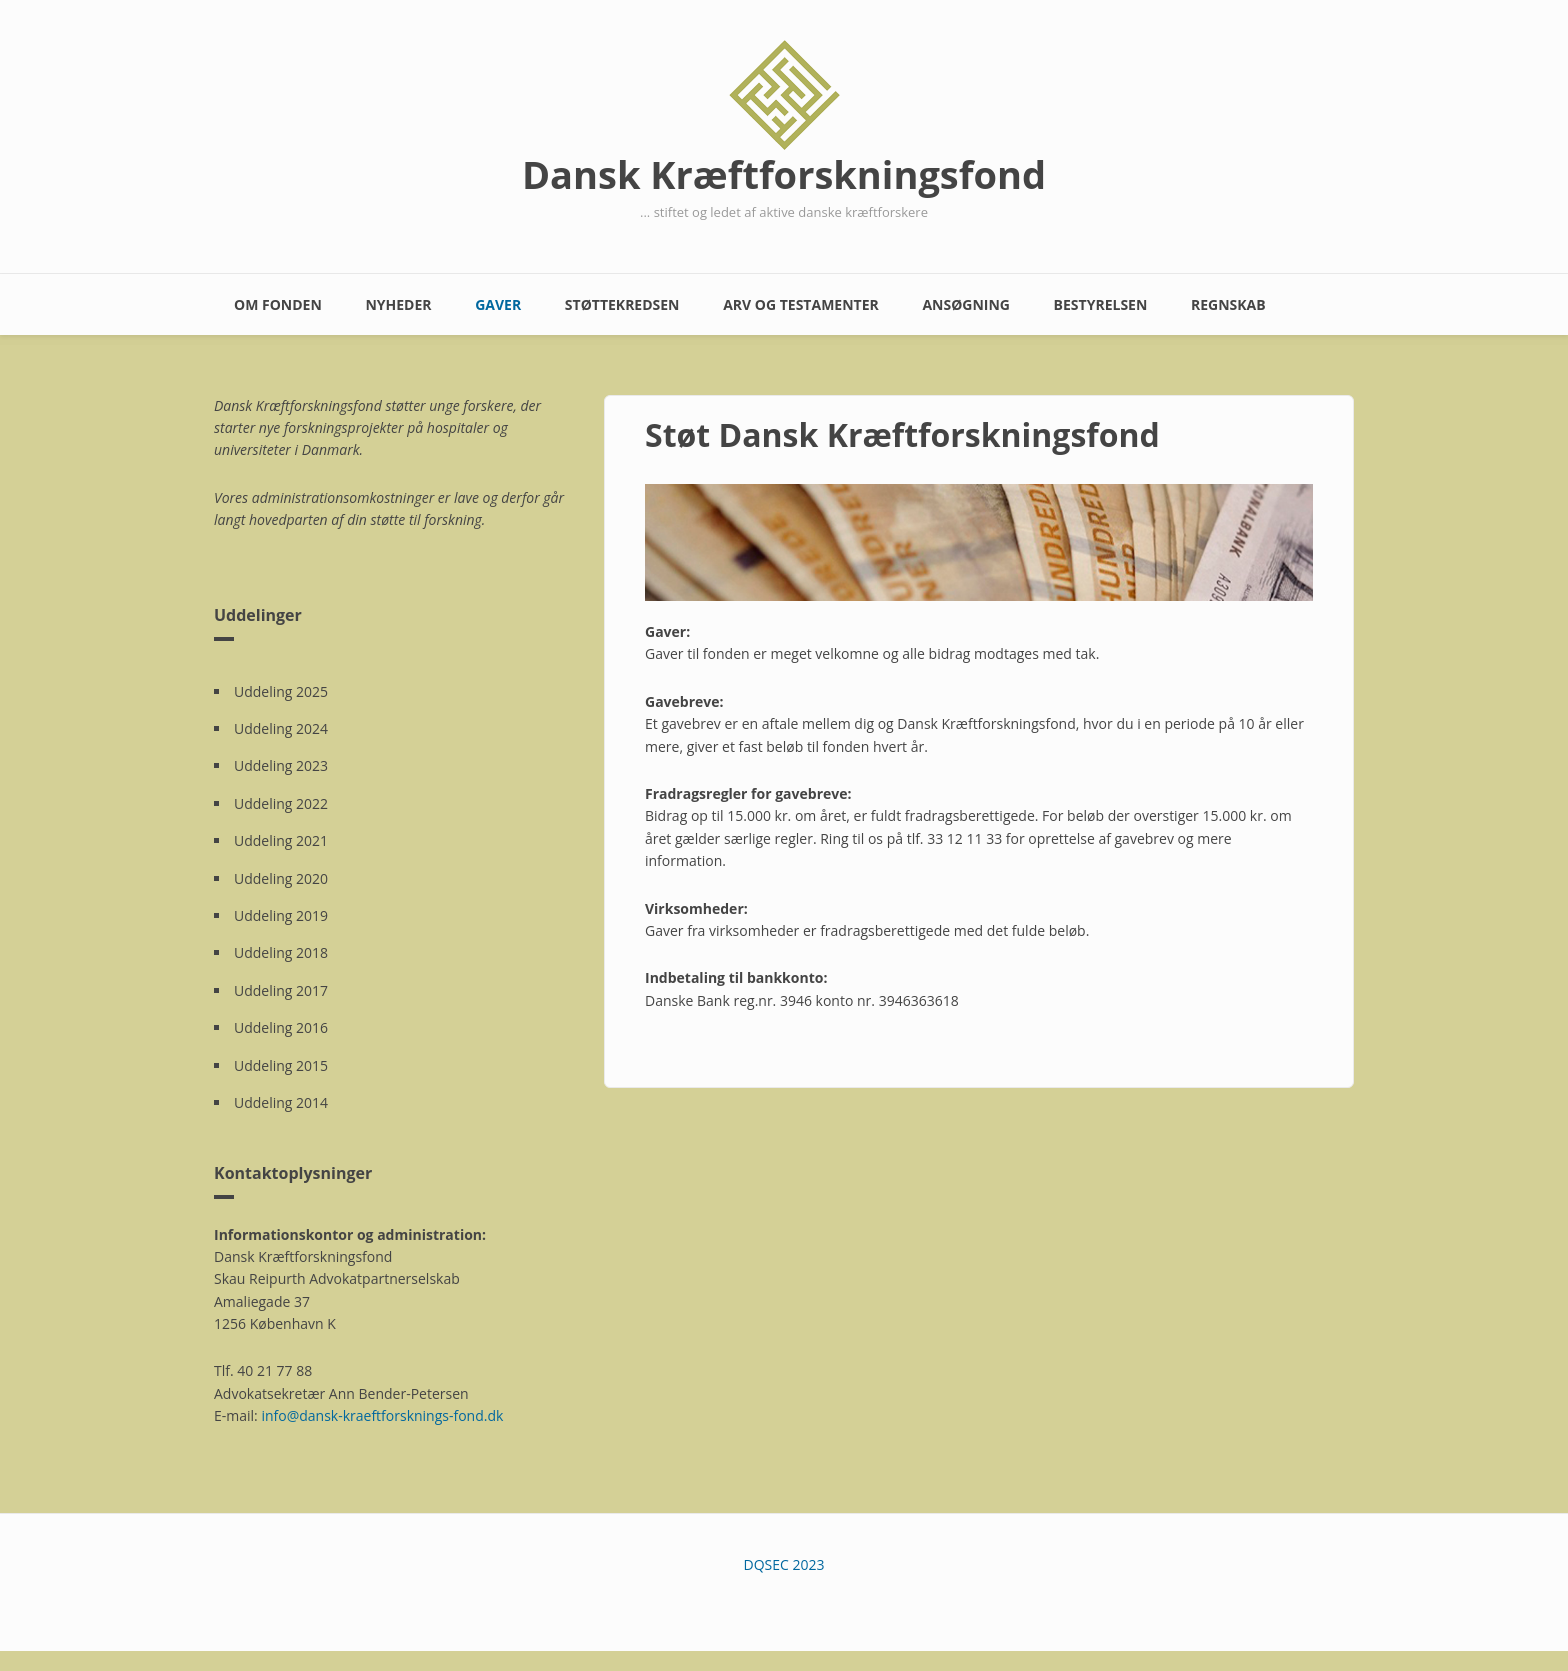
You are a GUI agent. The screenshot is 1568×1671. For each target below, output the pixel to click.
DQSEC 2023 (784, 1564)
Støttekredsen (622, 304)
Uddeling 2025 (281, 691)
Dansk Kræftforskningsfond (784, 174)
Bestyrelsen (1101, 304)
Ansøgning (966, 304)
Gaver (498, 304)
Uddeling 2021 (281, 840)
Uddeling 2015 (281, 1065)
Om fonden (278, 304)
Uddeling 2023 (281, 765)
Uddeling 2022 (281, 803)
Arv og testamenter (801, 304)
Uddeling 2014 (281, 1102)
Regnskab (1228, 304)
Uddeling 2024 (281, 728)
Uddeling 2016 (281, 1027)
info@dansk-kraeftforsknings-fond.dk (382, 1415)
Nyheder (398, 304)
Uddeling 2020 (281, 878)
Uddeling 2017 (281, 990)
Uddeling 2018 (281, 952)
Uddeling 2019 (281, 915)
